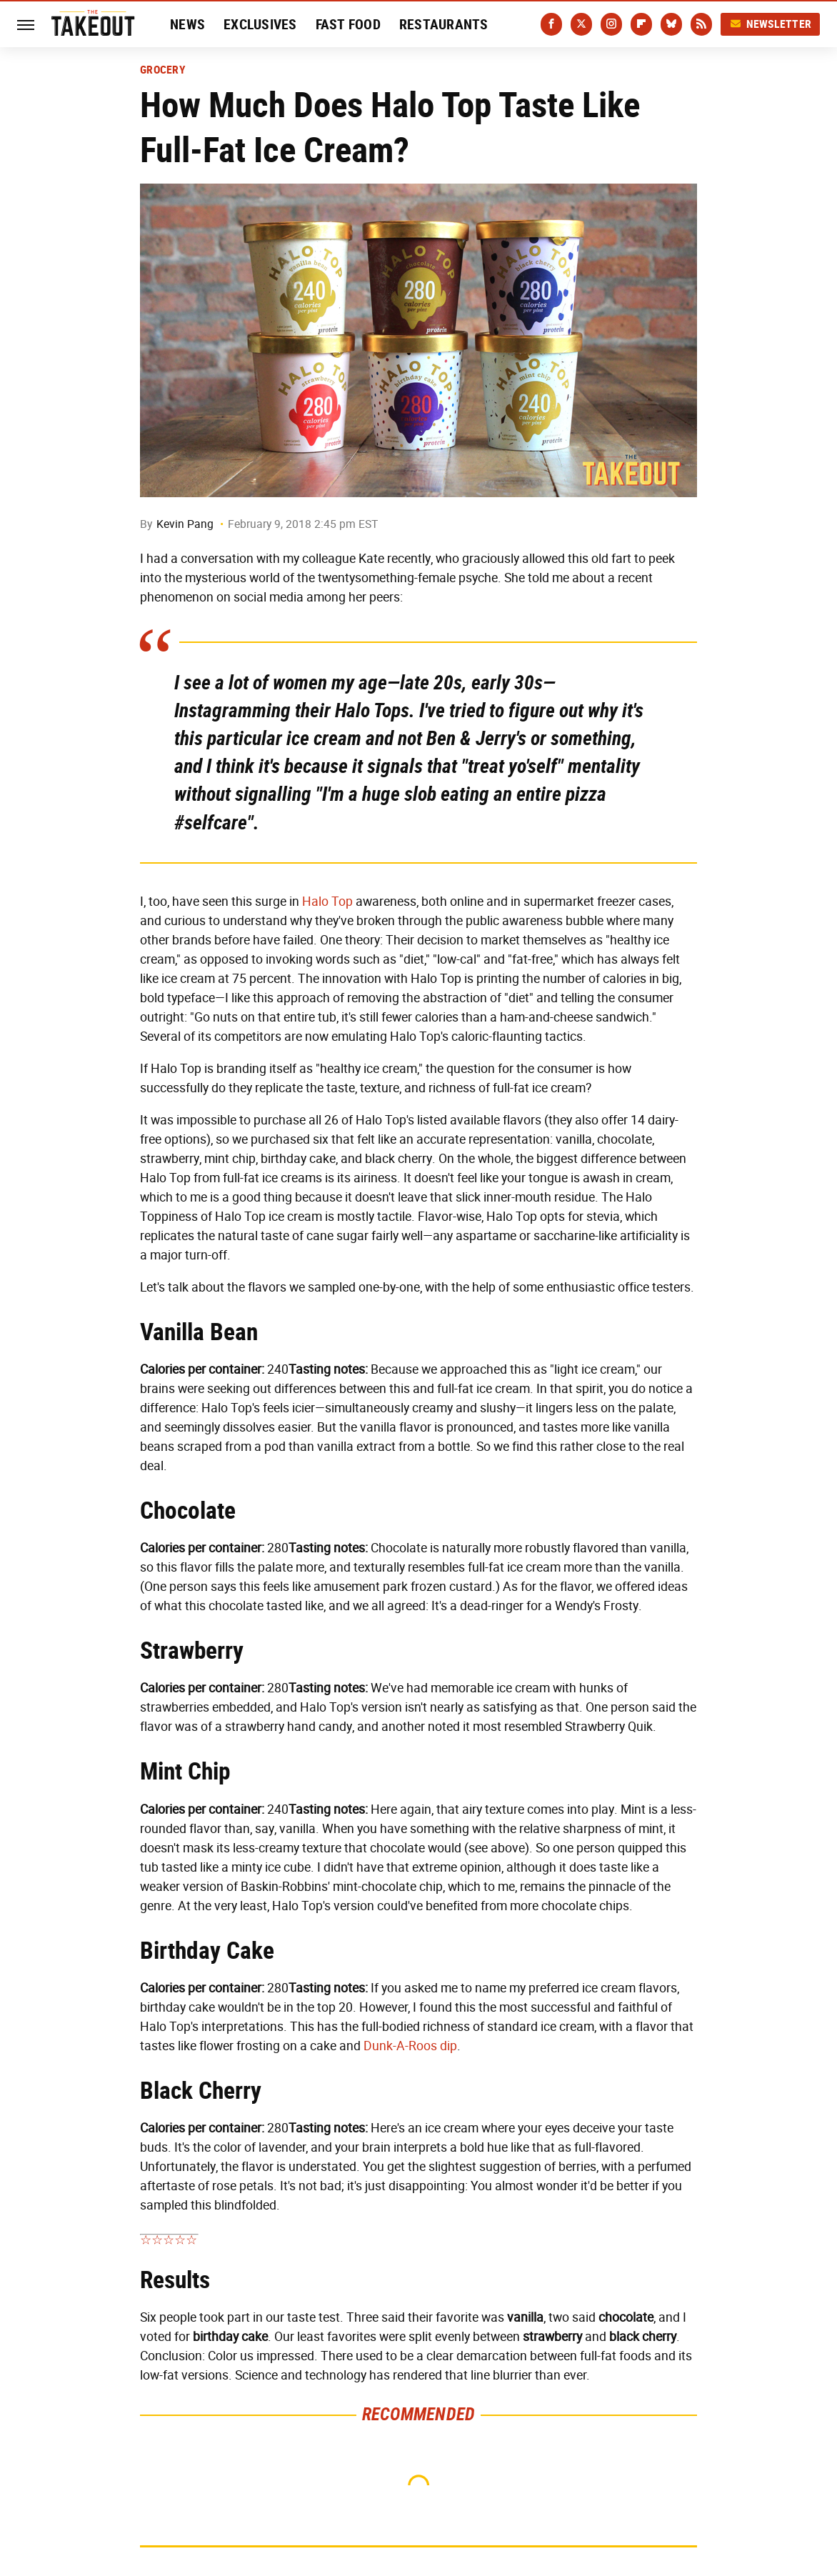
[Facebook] (551, 24)
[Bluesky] (671, 24)
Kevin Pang (185, 524)
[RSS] (701, 24)
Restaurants (443, 24)
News (187, 24)
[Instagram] (611, 24)
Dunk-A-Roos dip (410, 2046)
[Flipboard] (641, 24)
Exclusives (260, 24)
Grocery (163, 70)
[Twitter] (581, 24)
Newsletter (770, 24)
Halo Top (327, 901)
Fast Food (348, 24)
